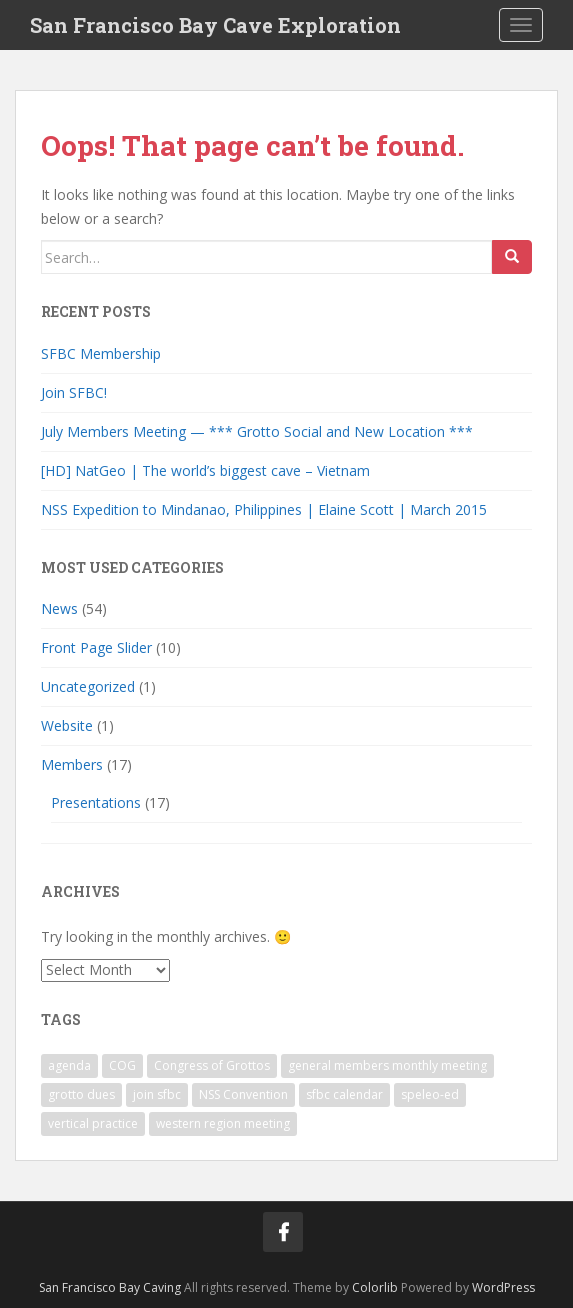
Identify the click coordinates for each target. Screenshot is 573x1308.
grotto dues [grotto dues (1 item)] (81, 1094)
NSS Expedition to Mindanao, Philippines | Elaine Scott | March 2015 (264, 509)
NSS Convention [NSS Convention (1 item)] (243, 1094)
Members (72, 764)
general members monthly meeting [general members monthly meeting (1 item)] (387, 1065)
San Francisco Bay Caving (110, 1287)
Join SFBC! (74, 392)
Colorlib (375, 1287)
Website (67, 725)
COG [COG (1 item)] (122, 1065)
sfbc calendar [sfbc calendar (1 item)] (344, 1094)
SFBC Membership (101, 353)
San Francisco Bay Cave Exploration (215, 25)
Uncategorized (88, 686)
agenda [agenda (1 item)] (69, 1065)
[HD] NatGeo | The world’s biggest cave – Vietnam (205, 470)
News (59, 608)
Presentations (96, 802)
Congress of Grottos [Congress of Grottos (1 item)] (212, 1065)
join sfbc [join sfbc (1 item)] (157, 1094)
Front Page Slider (96, 647)
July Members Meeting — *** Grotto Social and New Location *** (257, 431)
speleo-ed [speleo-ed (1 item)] (430, 1094)
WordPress (503, 1287)
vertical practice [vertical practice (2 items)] (93, 1123)
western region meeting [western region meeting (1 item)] (223, 1123)
